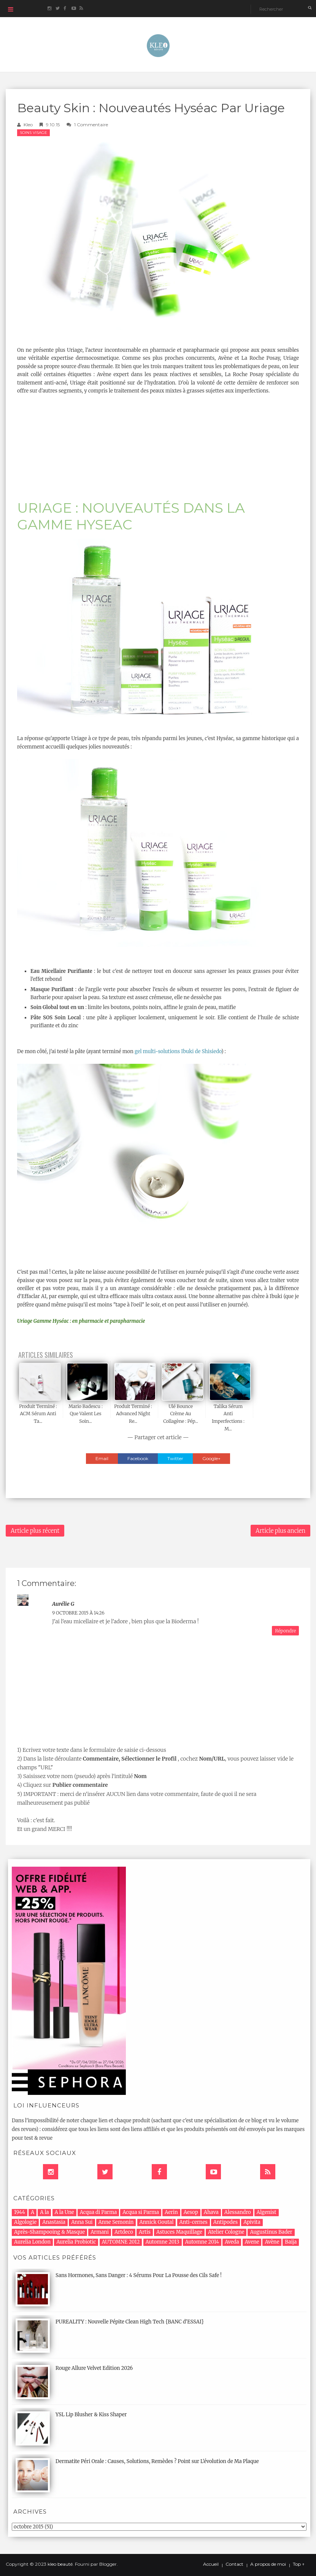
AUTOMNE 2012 (121, 2242)
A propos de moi (268, 2564)
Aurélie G (63, 1603)
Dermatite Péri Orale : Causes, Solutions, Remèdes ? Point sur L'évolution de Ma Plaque (157, 2461)
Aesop (191, 2212)
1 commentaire (91, 124)
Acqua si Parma (140, 2212)
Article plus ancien (280, 1530)
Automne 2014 (202, 2242)
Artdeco (123, 2232)
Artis (145, 2232)
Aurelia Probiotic (76, 2242)
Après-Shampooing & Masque (49, 2232)
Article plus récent (35, 1530)
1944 (19, 2212)
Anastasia (53, 2222)
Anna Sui (81, 2222)
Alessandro (237, 2212)
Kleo (28, 124)
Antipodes (225, 2222)
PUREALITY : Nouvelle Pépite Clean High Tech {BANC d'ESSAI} (130, 2322)
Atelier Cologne (226, 2232)
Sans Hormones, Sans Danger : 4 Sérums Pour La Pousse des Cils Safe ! (139, 2275)
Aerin (171, 2212)
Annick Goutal (157, 2222)
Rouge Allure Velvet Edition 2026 (94, 2368)
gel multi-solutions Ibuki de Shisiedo (178, 1051)
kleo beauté (60, 2564)
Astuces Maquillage (179, 2232)
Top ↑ (299, 2564)
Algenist (266, 2212)
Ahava (211, 2212)
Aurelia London (32, 2242)
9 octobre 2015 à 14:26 (78, 1613)
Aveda (232, 2242)
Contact (234, 2564)
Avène (272, 2242)
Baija (291, 2242)
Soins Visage (33, 132)
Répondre (285, 1631)
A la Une (64, 2212)
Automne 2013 (162, 2242)
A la (44, 2212)
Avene (252, 2242)
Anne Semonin (116, 2222)
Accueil (211, 2564)
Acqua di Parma (98, 2212)
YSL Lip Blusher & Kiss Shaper (91, 2414)
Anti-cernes (193, 2222)
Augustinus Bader (271, 2232)
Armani (100, 2232)
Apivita (251, 2222)
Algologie (25, 2222)
